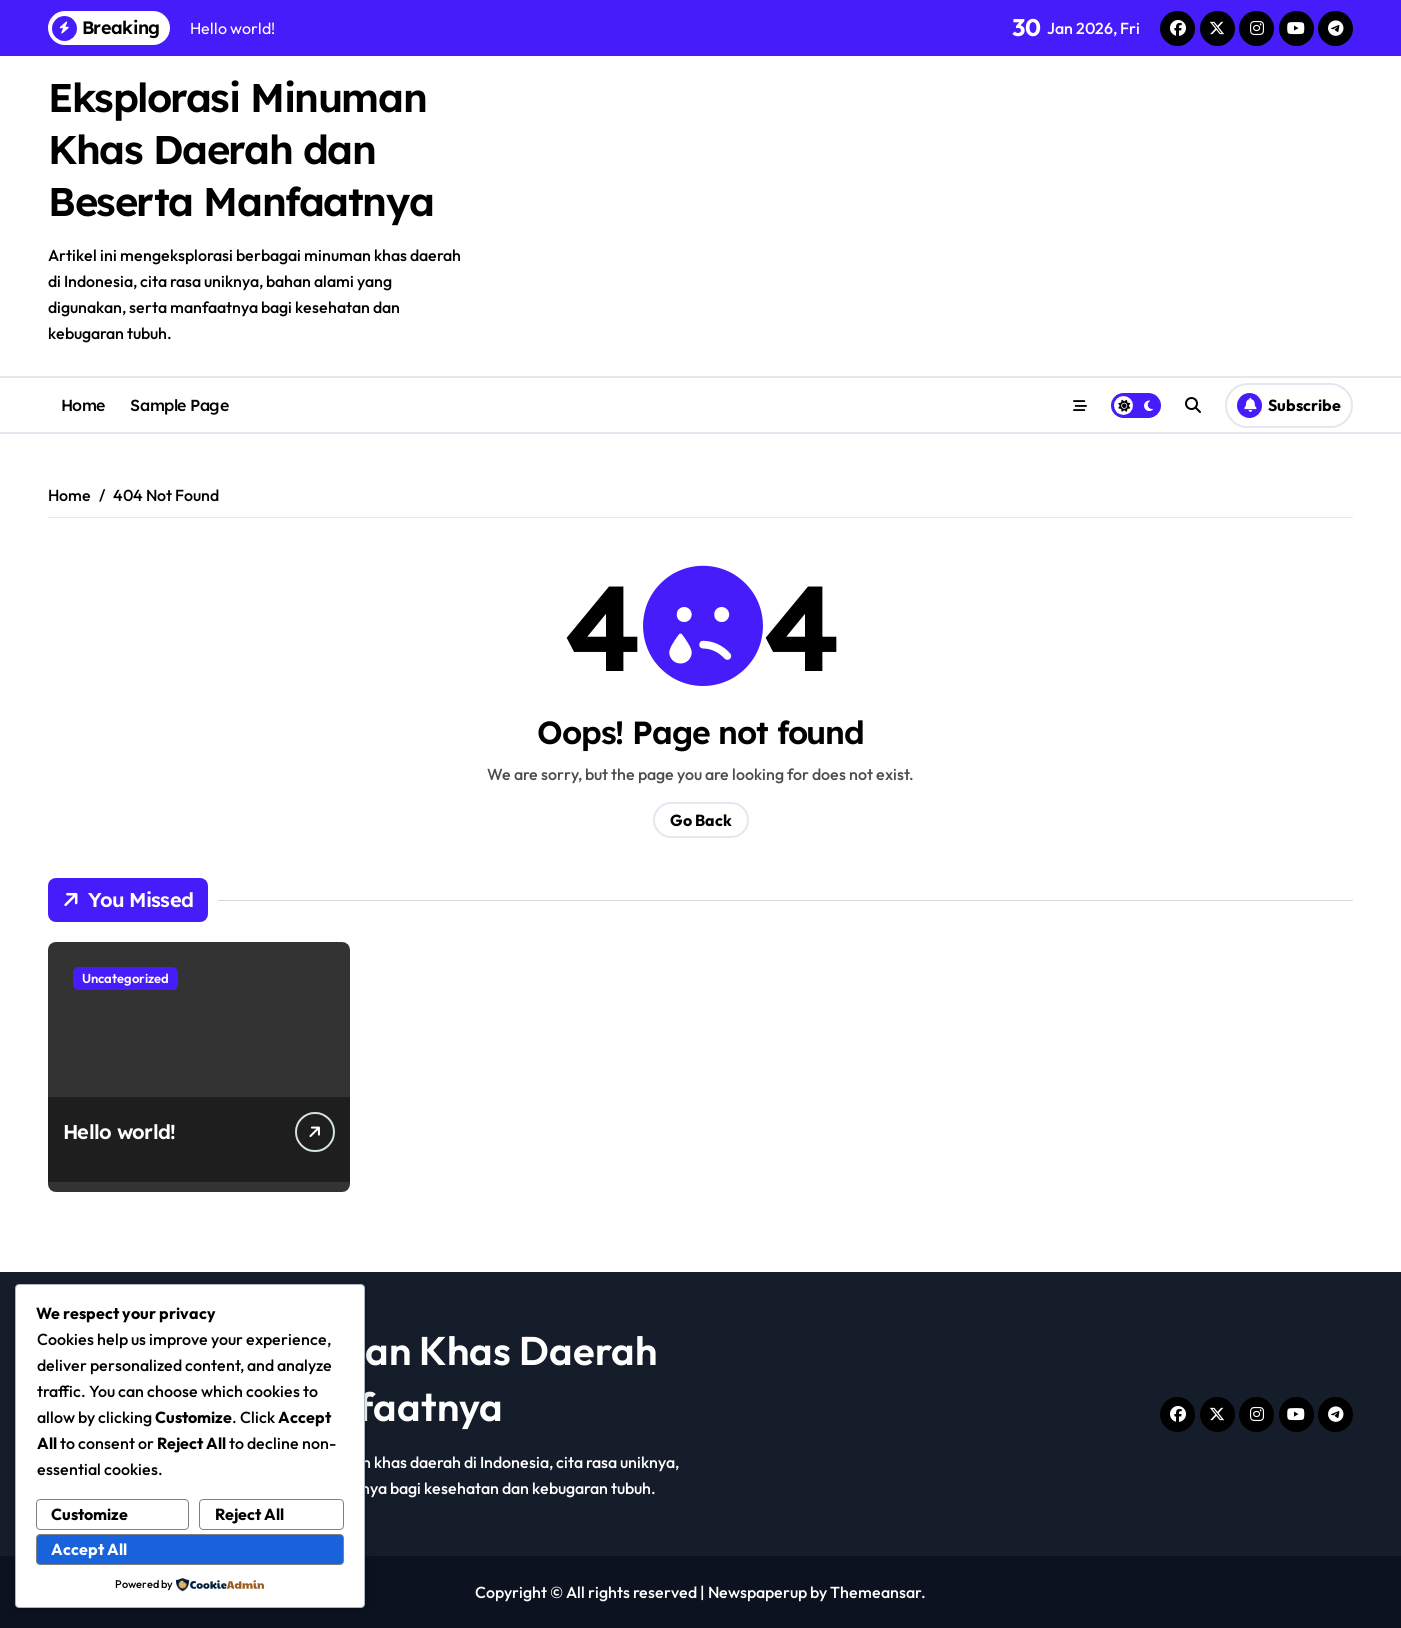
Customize (89, 1514)
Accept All (89, 1549)
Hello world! (119, 1131)
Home (83, 405)
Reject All (249, 1514)
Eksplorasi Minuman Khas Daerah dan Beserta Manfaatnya (240, 149)
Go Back (701, 820)
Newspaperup (757, 1592)
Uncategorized (125, 978)
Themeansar (875, 1592)
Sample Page (179, 405)
